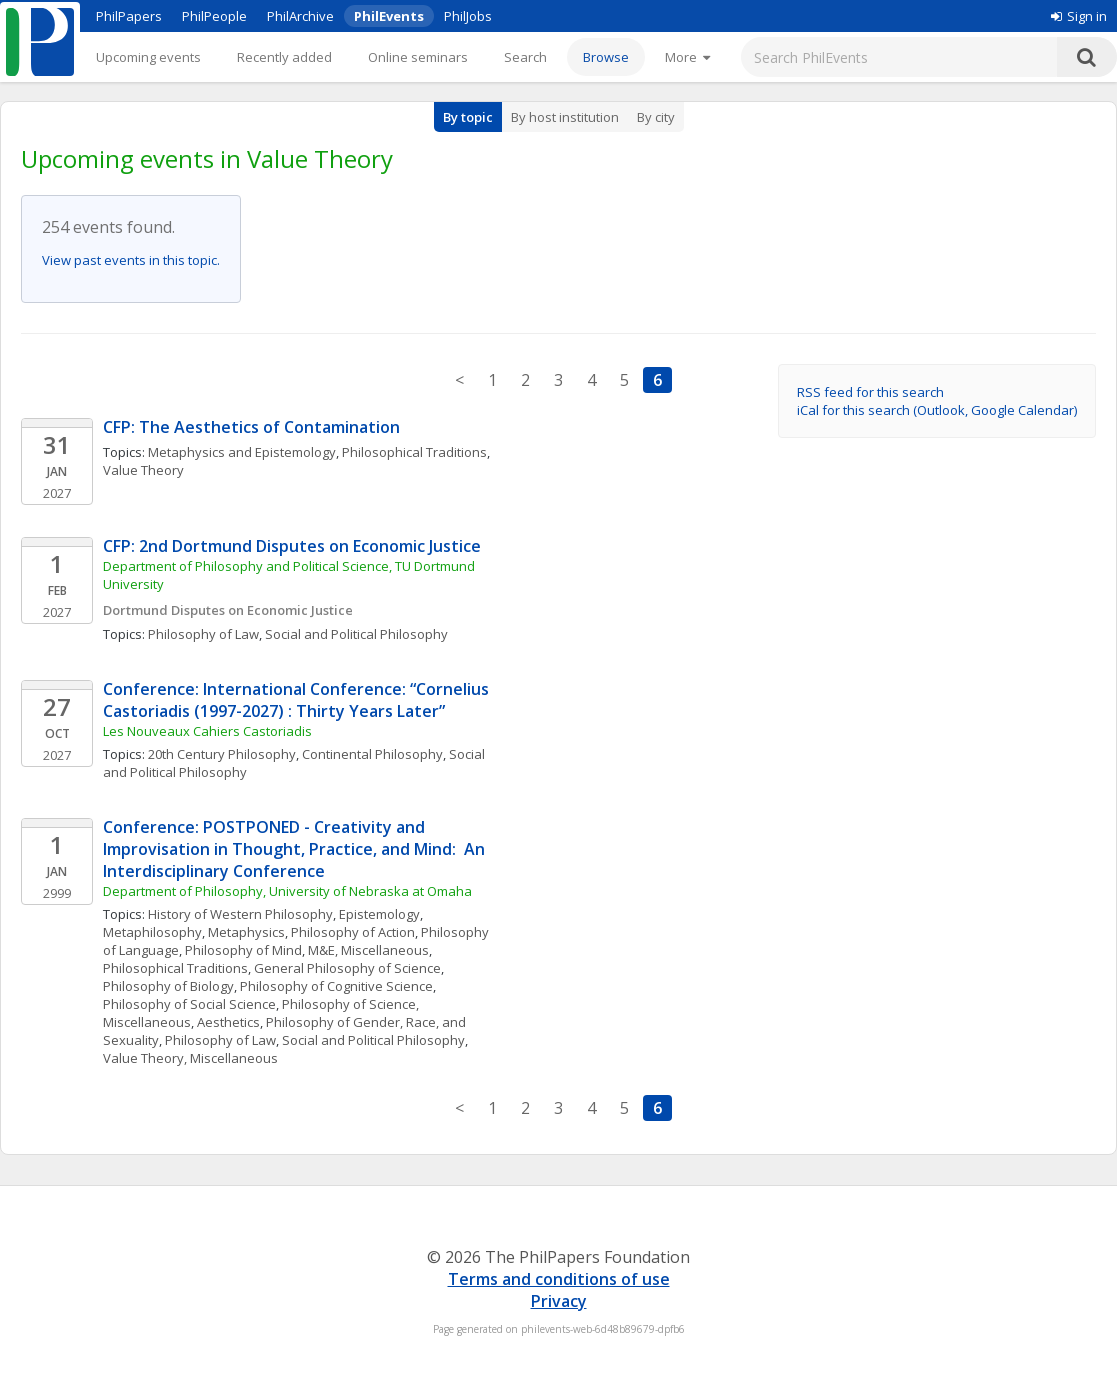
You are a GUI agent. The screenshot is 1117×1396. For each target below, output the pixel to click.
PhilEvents (389, 16)
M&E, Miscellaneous (368, 950)
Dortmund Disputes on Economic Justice (228, 610)
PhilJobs (468, 16)
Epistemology (379, 914)
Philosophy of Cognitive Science (336, 986)
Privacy (559, 1301)
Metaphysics (246, 932)
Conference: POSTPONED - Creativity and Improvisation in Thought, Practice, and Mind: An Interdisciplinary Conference (296, 849)
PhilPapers (129, 16)
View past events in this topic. (131, 260)
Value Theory (143, 470)
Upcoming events (148, 57)
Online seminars (418, 57)
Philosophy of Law (203, 634)
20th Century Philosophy (222, 754)
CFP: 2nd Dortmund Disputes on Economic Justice (292, 546)
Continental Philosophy (372, 754)
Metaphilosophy (152, 932)
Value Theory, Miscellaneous (190, 1058)
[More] (687, 57)
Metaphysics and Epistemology (242, 452)
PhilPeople (214, 16)
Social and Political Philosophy (356, 634)
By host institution (565, 117)
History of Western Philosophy (240, 914)
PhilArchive (300, 16)
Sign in (1079, 16)
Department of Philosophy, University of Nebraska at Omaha (287, 891)
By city (656, 117)
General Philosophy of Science (347, 968)
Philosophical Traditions (414, 452)
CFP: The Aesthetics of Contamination (251, 427)
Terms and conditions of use (559, 1279)
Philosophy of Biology (168, 986)
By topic (468, 117)
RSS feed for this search (870, 392)
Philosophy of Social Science (189, 1004)
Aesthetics (228, 1022)
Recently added (284, 57)
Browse (606, 57)
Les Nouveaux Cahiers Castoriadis (207, 731)
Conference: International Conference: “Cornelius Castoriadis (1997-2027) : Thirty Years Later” (298, 700)
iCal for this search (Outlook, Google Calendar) (937, 410)
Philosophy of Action (353, 932)
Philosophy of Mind (243, 950)
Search (525, 57)
